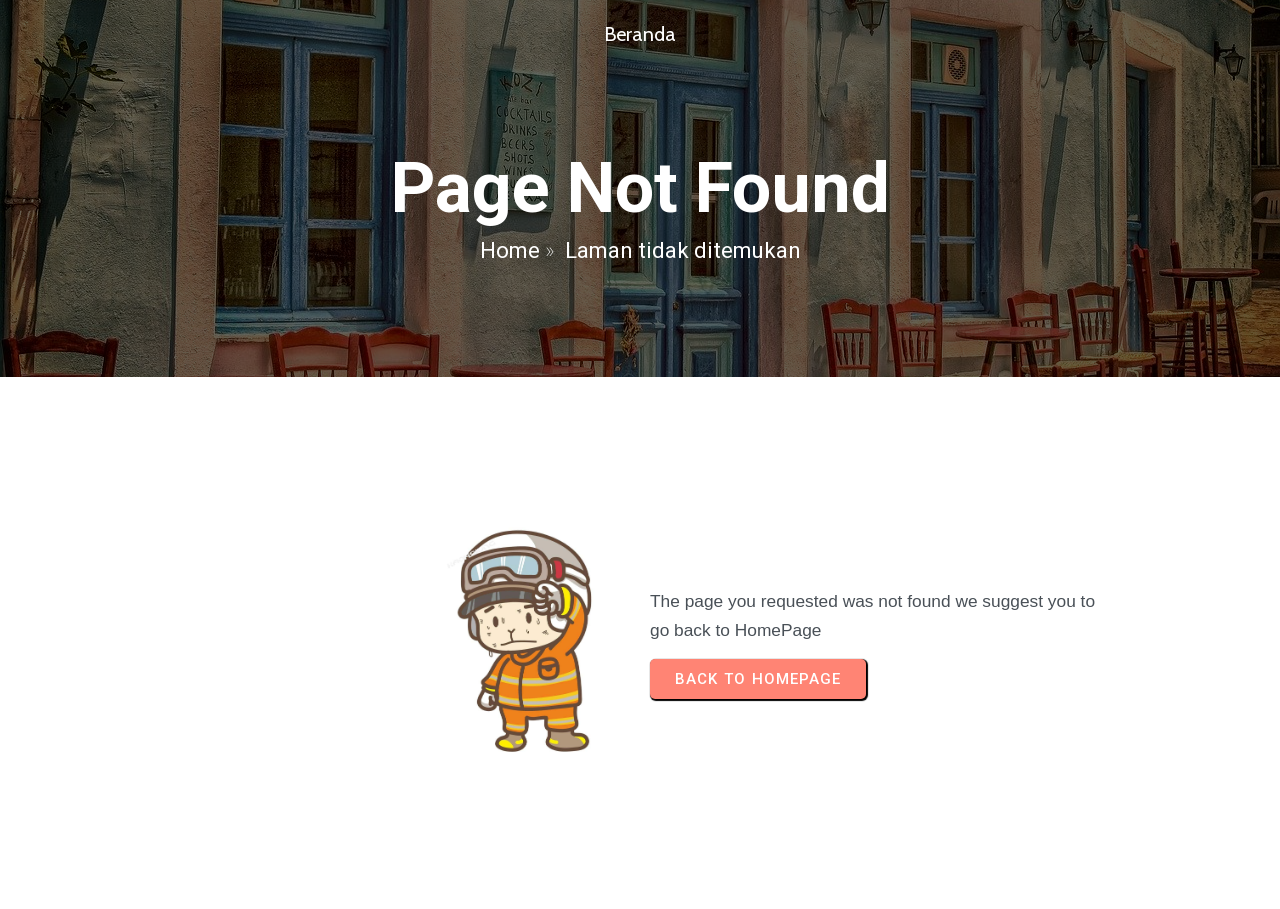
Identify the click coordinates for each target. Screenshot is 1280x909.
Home (510, 250)
